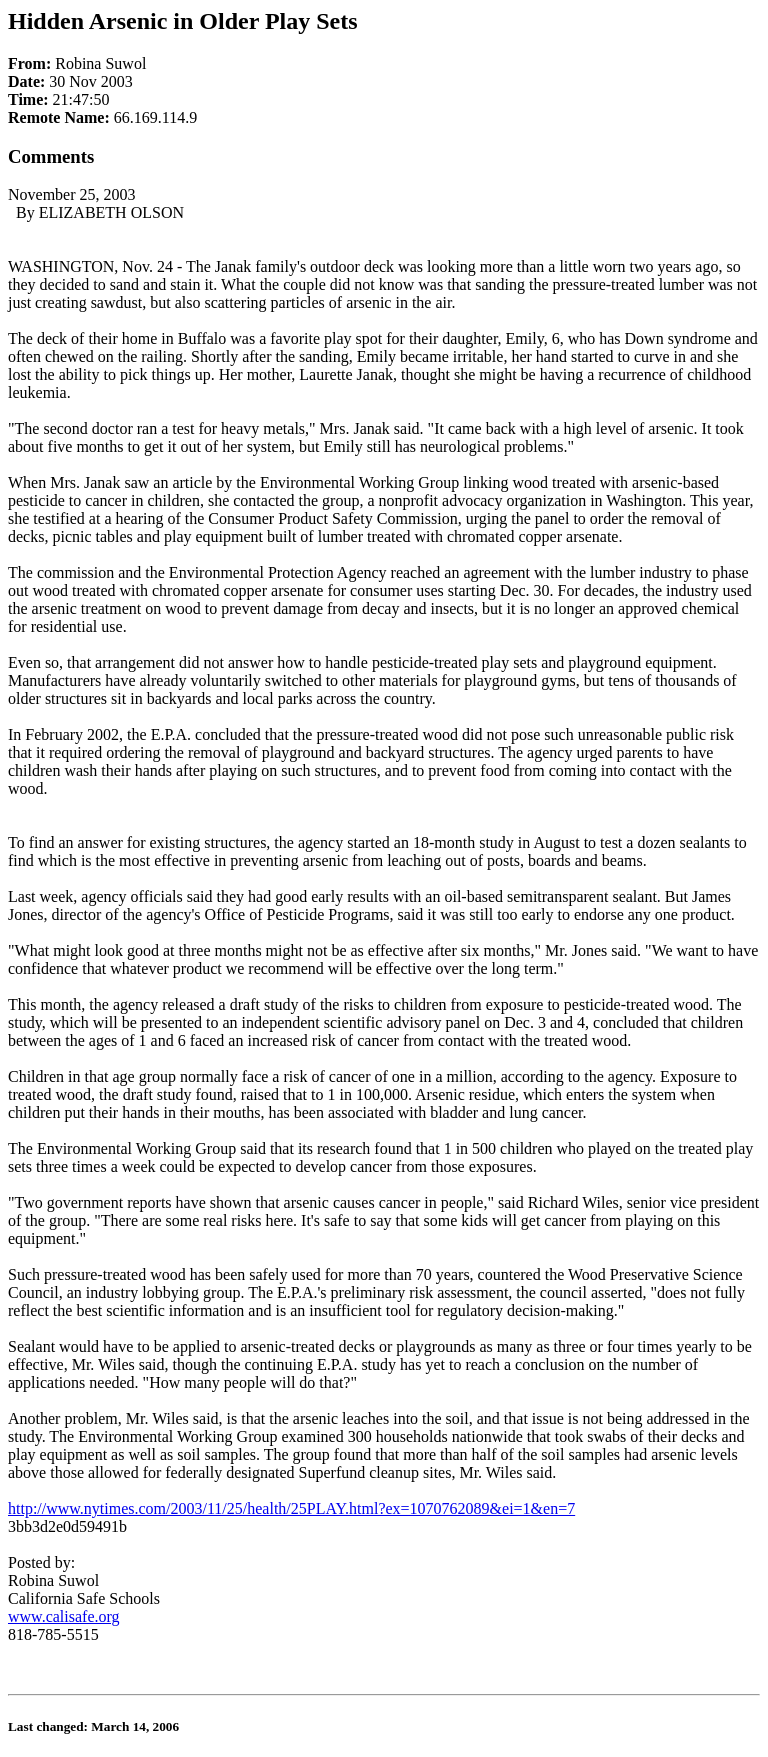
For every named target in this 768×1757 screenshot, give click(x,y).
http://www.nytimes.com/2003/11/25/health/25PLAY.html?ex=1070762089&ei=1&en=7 (291, 1508)
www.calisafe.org (64, 1616)
